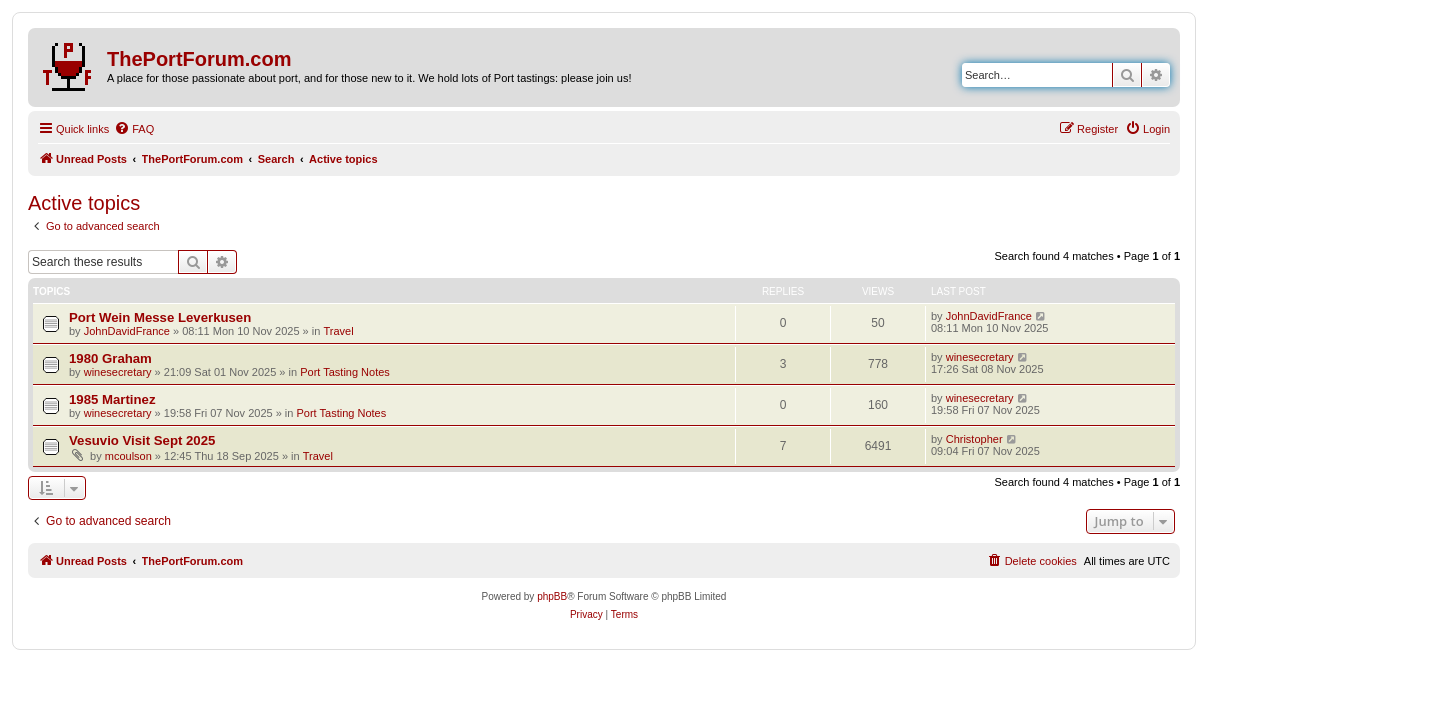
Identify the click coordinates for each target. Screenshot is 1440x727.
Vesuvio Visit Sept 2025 (142, 440)
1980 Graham (110, 358)
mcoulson (128, 456)
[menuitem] (134, 129)
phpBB (552, 596)
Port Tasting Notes (345, 372)
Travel (338, 331)
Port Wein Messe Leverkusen (160, 317)
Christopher (974, 439)
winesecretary (118, 372)
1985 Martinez (112, 399)
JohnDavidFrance (127, 331)
